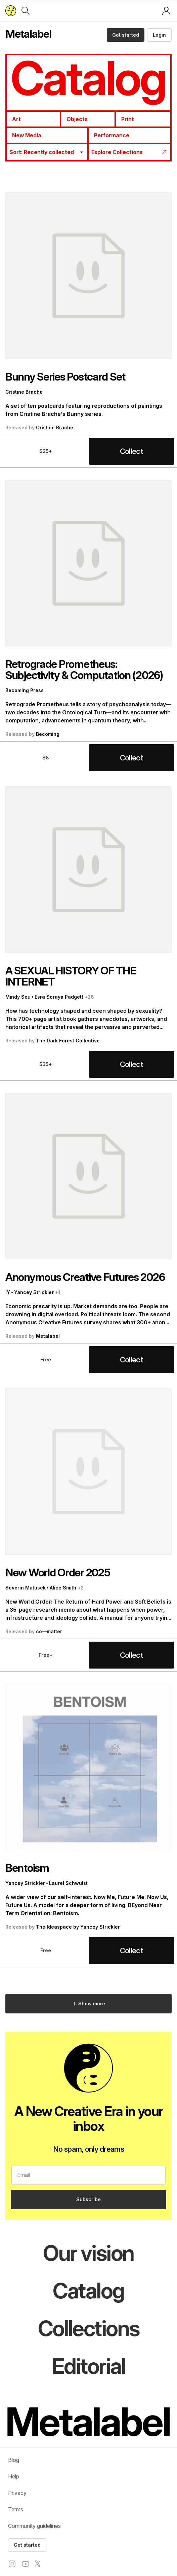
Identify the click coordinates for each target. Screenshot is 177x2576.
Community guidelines (34, 2526)
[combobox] (47, 152)
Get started (125, 35)
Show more (88, 2003)
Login (159, 35)
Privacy (17, 2493)
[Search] (25, 10)
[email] (88, 2175)
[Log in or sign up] (166, 10)
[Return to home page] (10, 10)
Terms (15, 2509)
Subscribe (88, 2199)
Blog (13, 2460)
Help (13, 2476)
